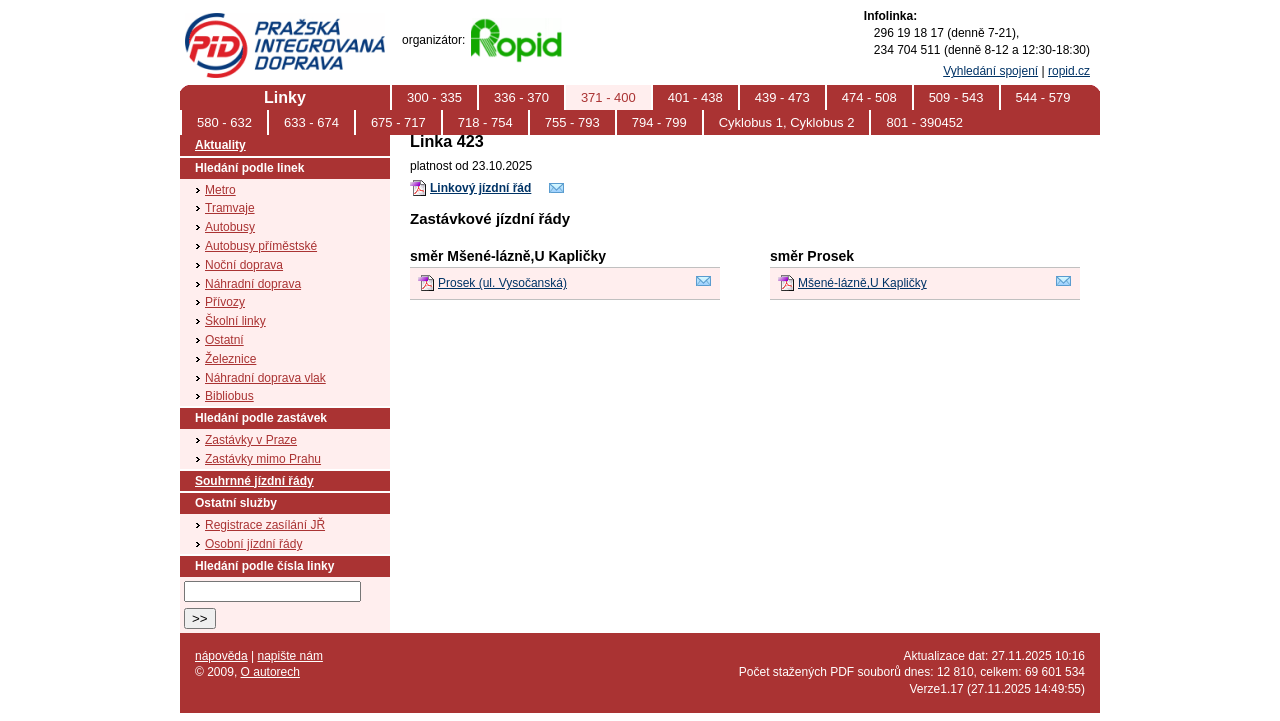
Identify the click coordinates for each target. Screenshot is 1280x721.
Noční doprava (244, 265)
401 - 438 (695, 97)
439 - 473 (782, 97)
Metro (220, 190)
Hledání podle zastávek (261, 418)
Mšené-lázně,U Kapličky (862, 283)
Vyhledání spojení (990, 71)
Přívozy (225, 302)
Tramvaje (230, 208)
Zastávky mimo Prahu (263, 459)
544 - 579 (1043, 97)
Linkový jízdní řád (480, 188)
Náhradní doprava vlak (265, 378)
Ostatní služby (236, 503)
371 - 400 (608, 97)
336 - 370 (521, 97)
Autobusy (230, 227)
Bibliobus (229, 396)
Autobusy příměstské (261, 246)
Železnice (230, 359)
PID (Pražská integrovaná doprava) (284, 21)
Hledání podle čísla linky (264, 566)
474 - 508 (869, 97)
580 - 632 (224, 122)
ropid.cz (1069, 71)
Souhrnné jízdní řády (254, 481)
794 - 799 (659, 122)
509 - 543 (956, 97)
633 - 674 (311, 122)
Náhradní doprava (253, 284)
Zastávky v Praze (251, 440)
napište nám (290, 656)
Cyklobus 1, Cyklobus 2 (787, 122)
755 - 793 (572, 122)
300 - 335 (434, 97)
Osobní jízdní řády (253, 544)
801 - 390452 (924, 122)
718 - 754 (485, 122)
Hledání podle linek (249, 168)
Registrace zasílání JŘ (265, 525)
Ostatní (224, 340)
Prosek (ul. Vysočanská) (502, 283)
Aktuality (220, 145)
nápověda (221, 656)
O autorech (270, 672)
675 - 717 (398, 122)
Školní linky (235, 321)
